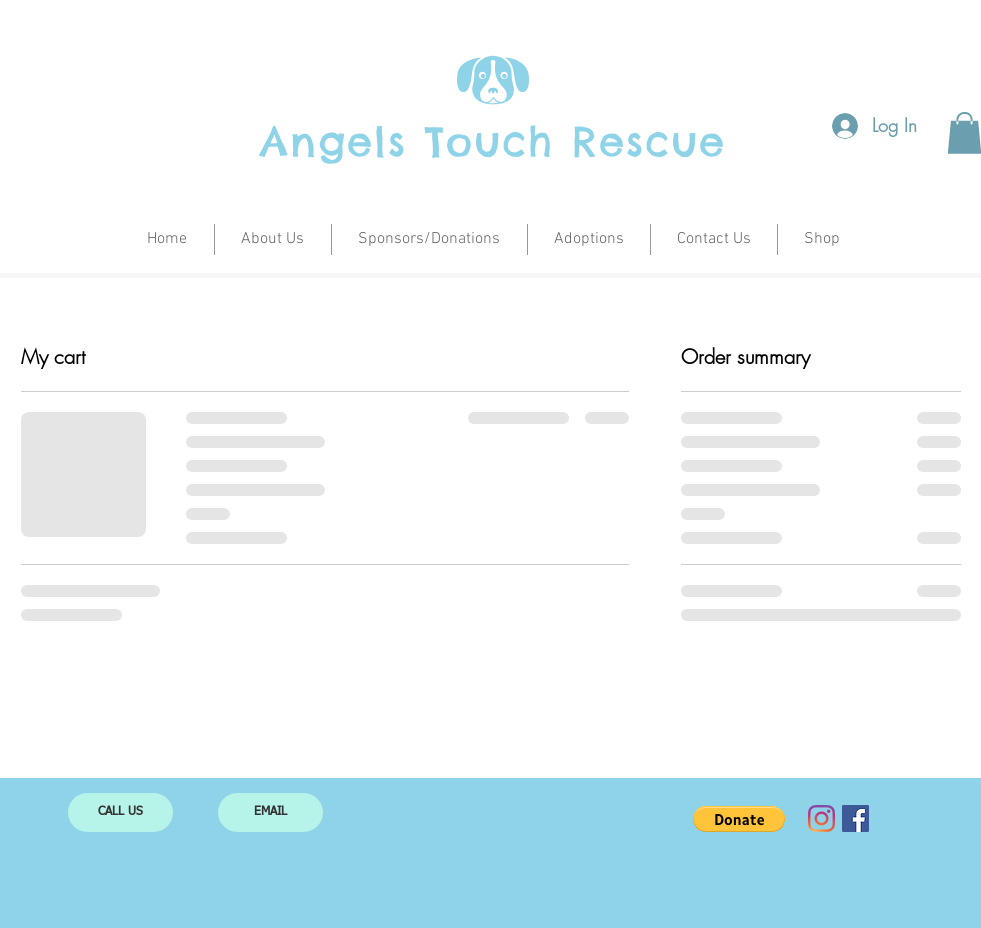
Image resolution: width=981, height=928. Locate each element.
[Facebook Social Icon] (855, 818)
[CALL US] (120, 812)
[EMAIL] (270, 812)
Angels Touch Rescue (493, 141)
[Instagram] (821, 818)
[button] (739, 819)
